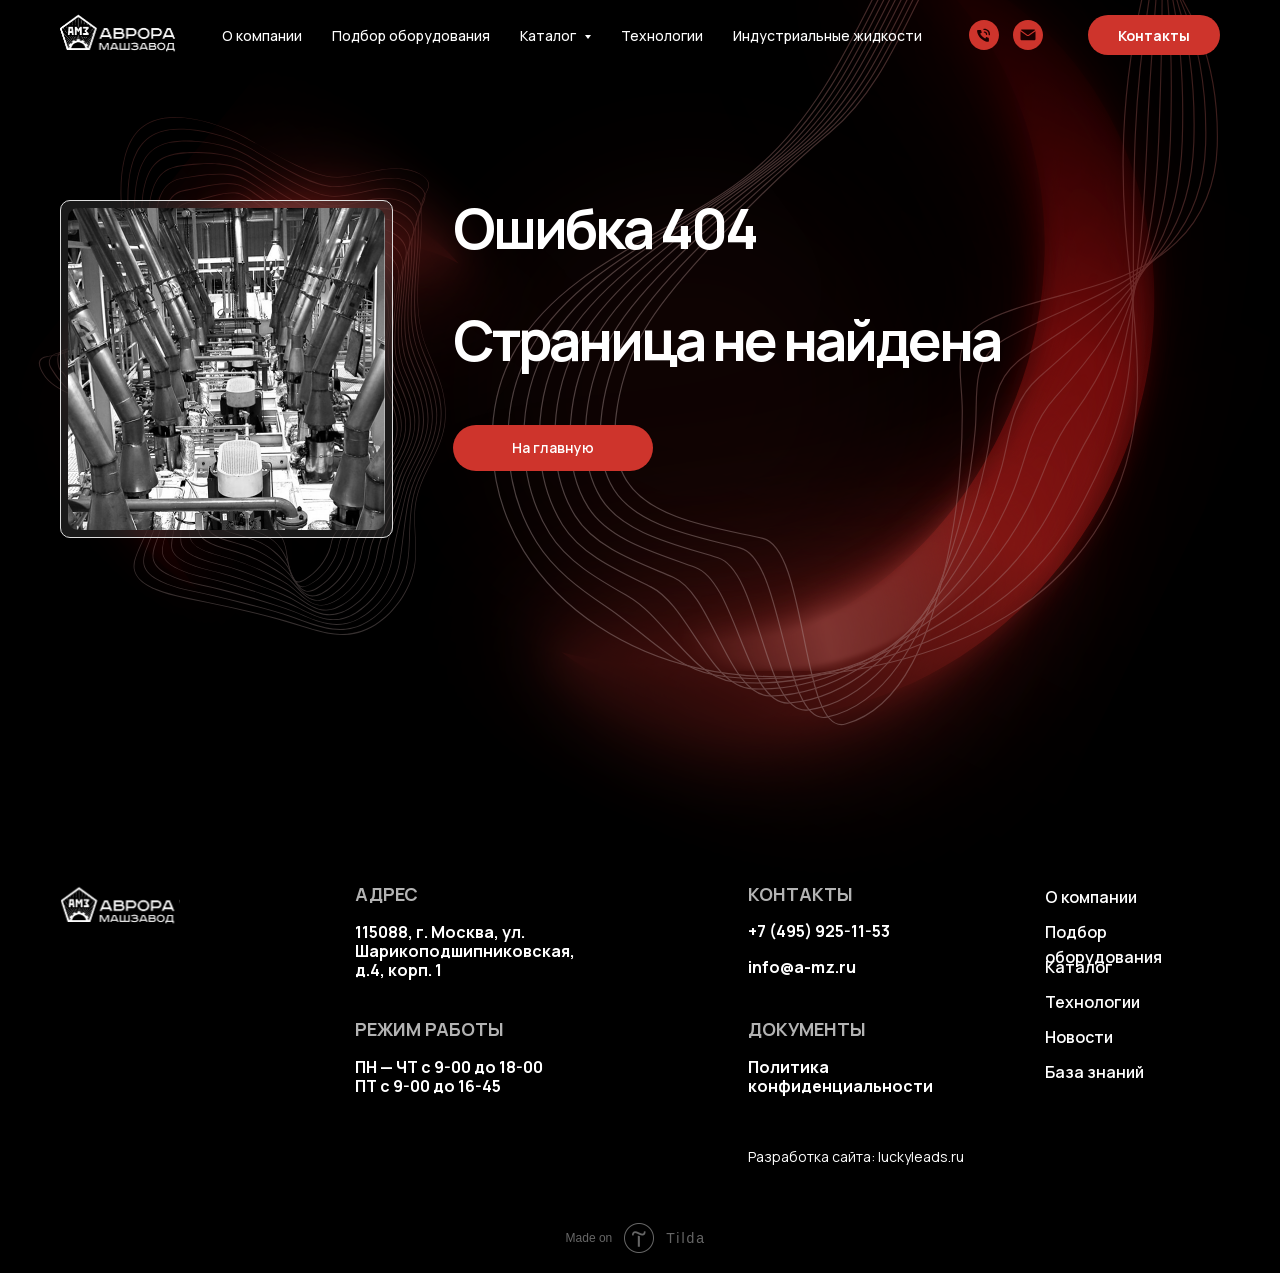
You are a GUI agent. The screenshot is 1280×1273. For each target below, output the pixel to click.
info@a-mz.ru (802, 967)
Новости (1079, 1037)
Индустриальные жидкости (827, 35)
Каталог (1079, 967)
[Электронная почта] (1028, 35)
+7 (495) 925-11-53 (819, 931)
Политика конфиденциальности (840, 1076)
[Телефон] (984, 35)
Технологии (662, 35)
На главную (553, 447)
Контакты (1154, 35)
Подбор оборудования (411, 35)
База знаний (1094, 1072)
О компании (262, 35)
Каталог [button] (549, 35)
